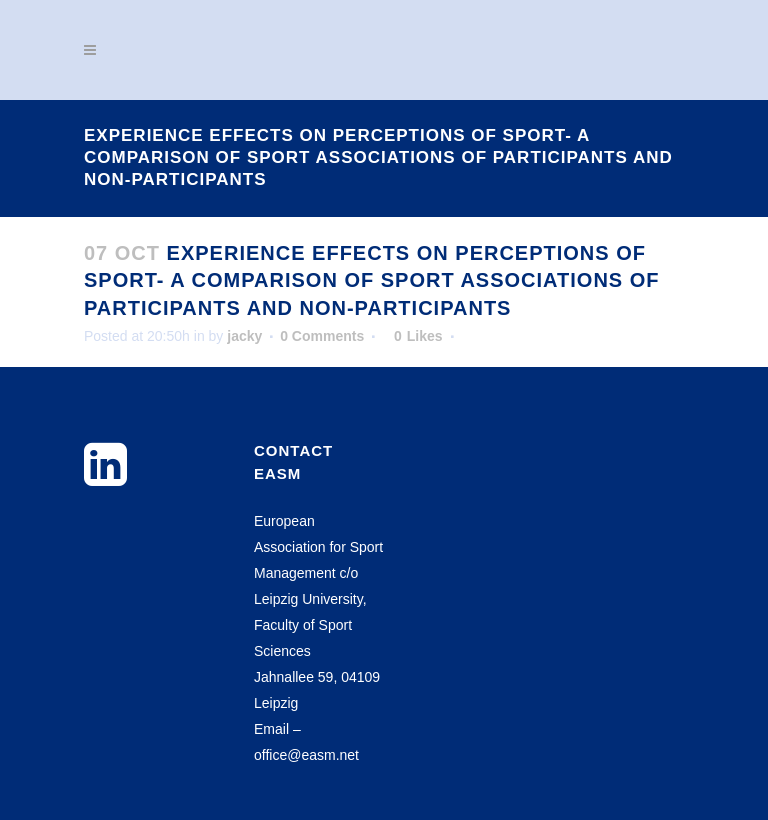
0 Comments (322, 336)
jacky (244, 336)
